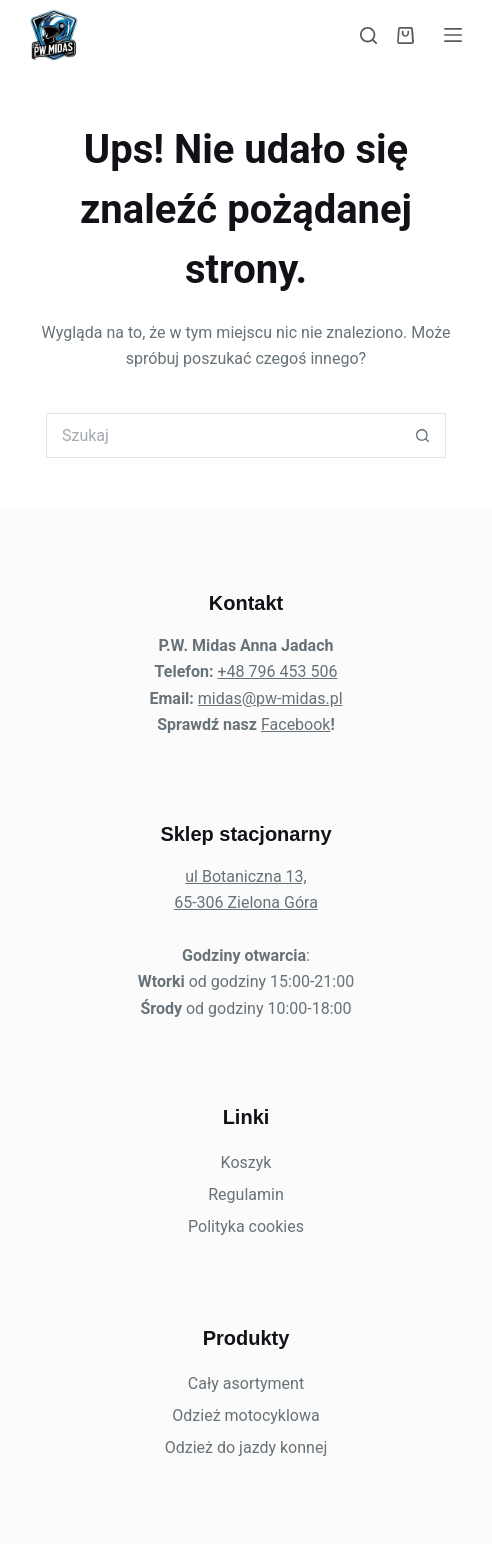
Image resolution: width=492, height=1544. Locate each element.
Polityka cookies (246, 1226)
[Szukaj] (368, 35)
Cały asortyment (246, 1383)
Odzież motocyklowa (245, 1415)
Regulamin (246, 1194)
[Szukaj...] (223, 435)
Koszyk (246, 1162)
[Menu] (453, 35)
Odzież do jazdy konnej (246, 1447)
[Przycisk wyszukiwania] (423, 435)
